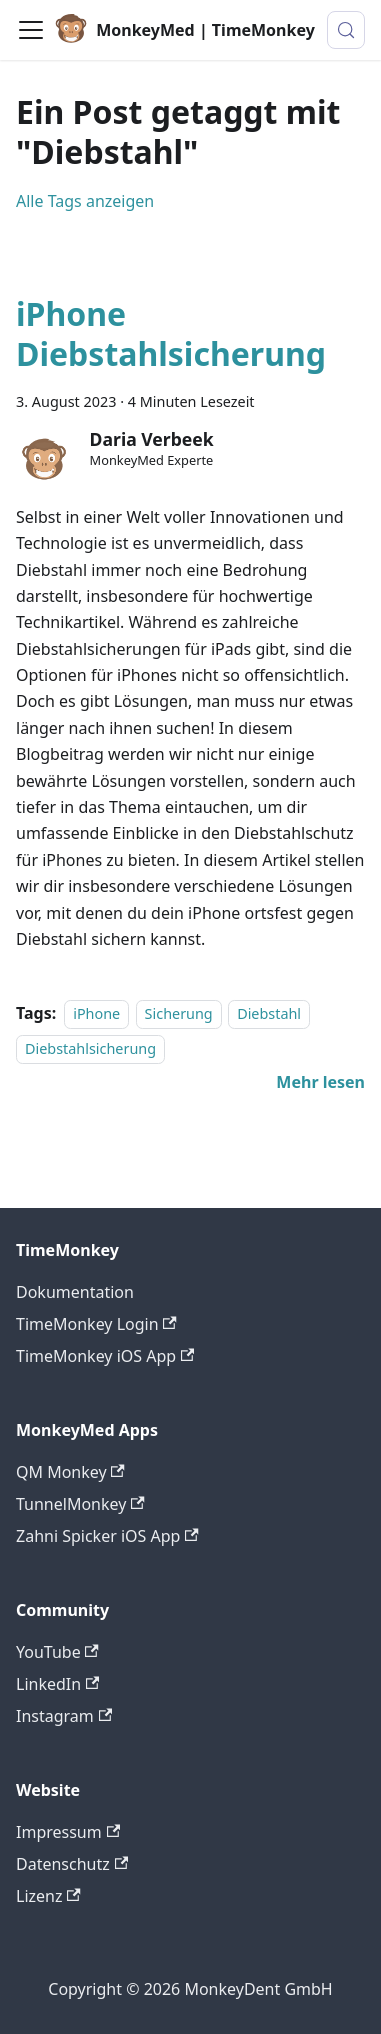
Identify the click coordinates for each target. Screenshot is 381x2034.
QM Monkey (70, 1472)
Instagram (64, 1716)
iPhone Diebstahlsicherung (171, 333)
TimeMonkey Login (96, 1324)
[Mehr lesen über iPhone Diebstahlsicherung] (320, 1082)
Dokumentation (75, 1292)
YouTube (57, 1652)
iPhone (96, 1013)
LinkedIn (57, 1684)
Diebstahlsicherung (90, 1048)
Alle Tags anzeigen (85, 201)
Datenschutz (72, 1864)
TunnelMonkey (80, 1504)
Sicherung (179, 1013)
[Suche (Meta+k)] (346, 30)
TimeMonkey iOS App (105, 1356)
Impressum (68, 1832)
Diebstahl (269, 1013)
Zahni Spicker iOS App (107, 1536)
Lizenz (48, 1896)
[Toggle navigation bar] (31, 30)
